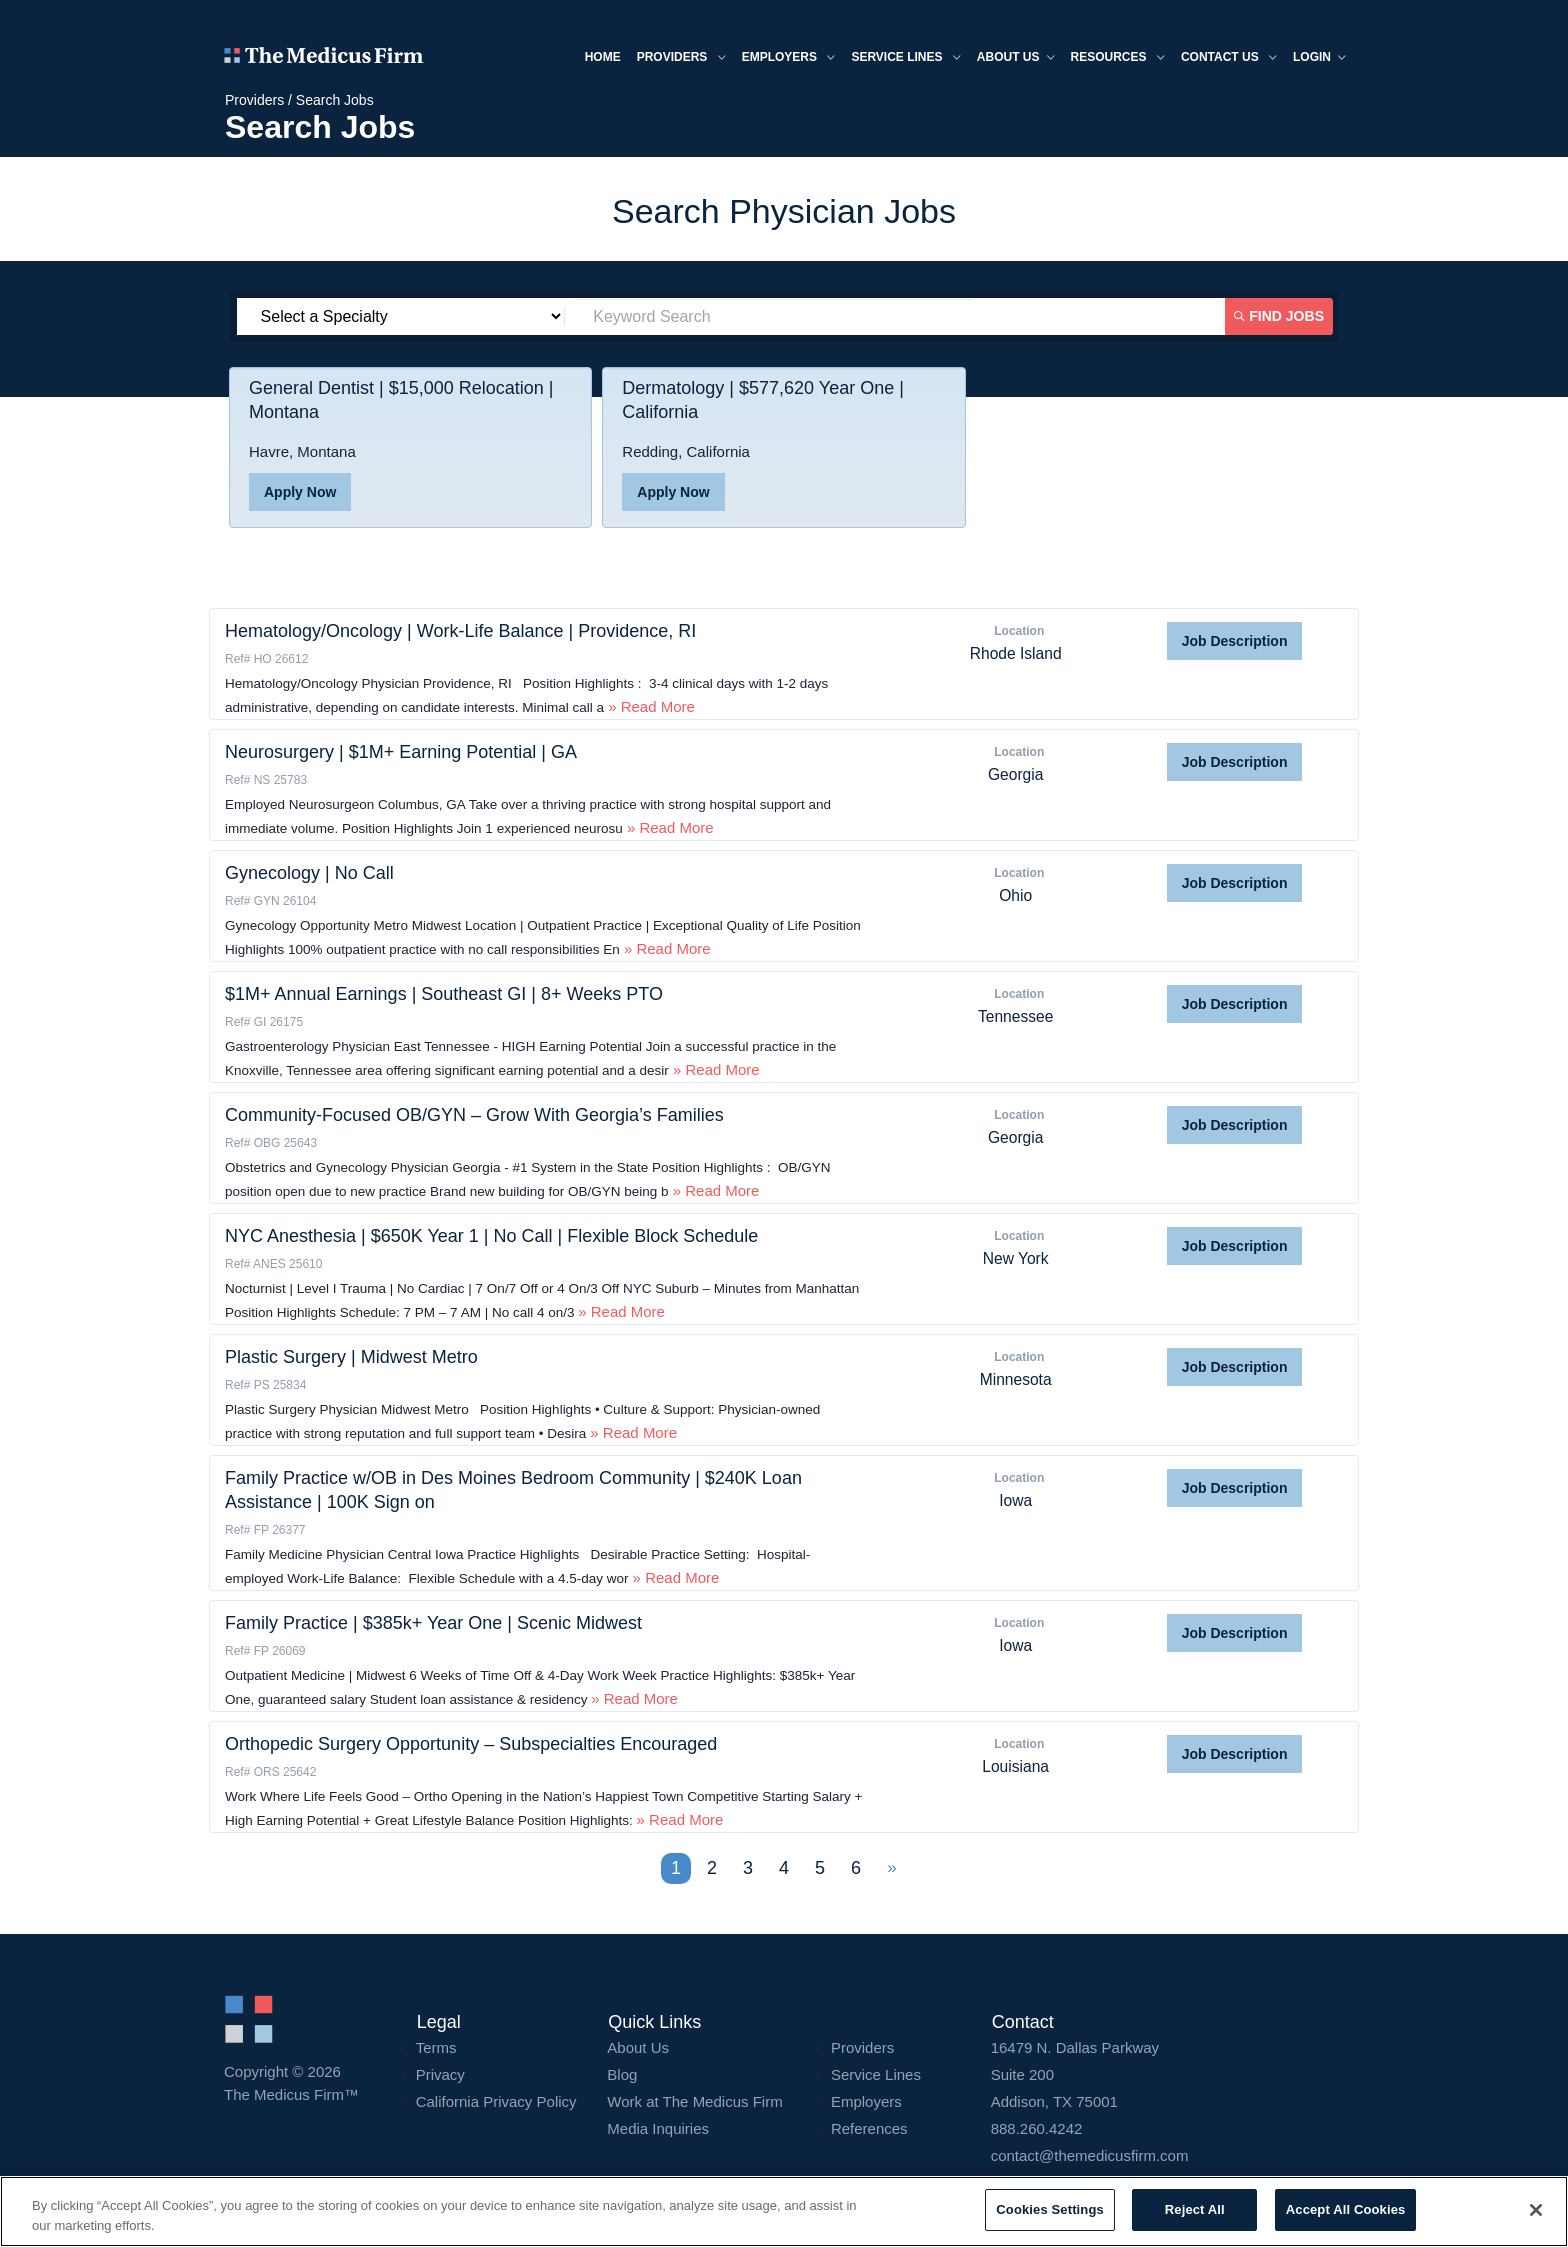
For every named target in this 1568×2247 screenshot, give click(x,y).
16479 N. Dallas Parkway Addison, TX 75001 (1167, 2074)
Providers (681, 58)
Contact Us (1229, 58)
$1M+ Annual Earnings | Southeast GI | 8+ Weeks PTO (444, 994)
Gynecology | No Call (309, 873)
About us (1016, 58)
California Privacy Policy (496, 2101)
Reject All (1195, 2209)
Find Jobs (1280, 316)
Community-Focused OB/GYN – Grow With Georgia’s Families (474, 1115)
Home (603, 57)
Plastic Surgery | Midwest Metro (351, 1357)
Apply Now (300, 492)
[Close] (1536, 2210)
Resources (1118, 58)
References (869, 2128)
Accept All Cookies (1346, 2209)
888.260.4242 (1037, 2128)
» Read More (649, 706)
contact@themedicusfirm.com (1090, 2155)
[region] (784, 2211)
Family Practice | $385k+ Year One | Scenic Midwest (433, 1623)
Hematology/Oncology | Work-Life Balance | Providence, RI (460, 631)
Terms (436, 2047)
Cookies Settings (1050, 2209)
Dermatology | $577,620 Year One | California (763, 400)
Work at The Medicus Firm (694, 2101)
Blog (622, 2074)
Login (1319, 58)
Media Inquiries (658, 2128)
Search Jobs (335, 100)
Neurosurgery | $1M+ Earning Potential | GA (401, 752)
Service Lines (905, 58)
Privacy (440, 2074)
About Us (638, 2047)
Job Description (1235, 641)
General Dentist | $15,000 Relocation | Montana (401, 400)
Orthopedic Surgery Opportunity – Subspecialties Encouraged (471, 1744)
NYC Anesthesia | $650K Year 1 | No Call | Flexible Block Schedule (491, 1236)
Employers (789, 58)
